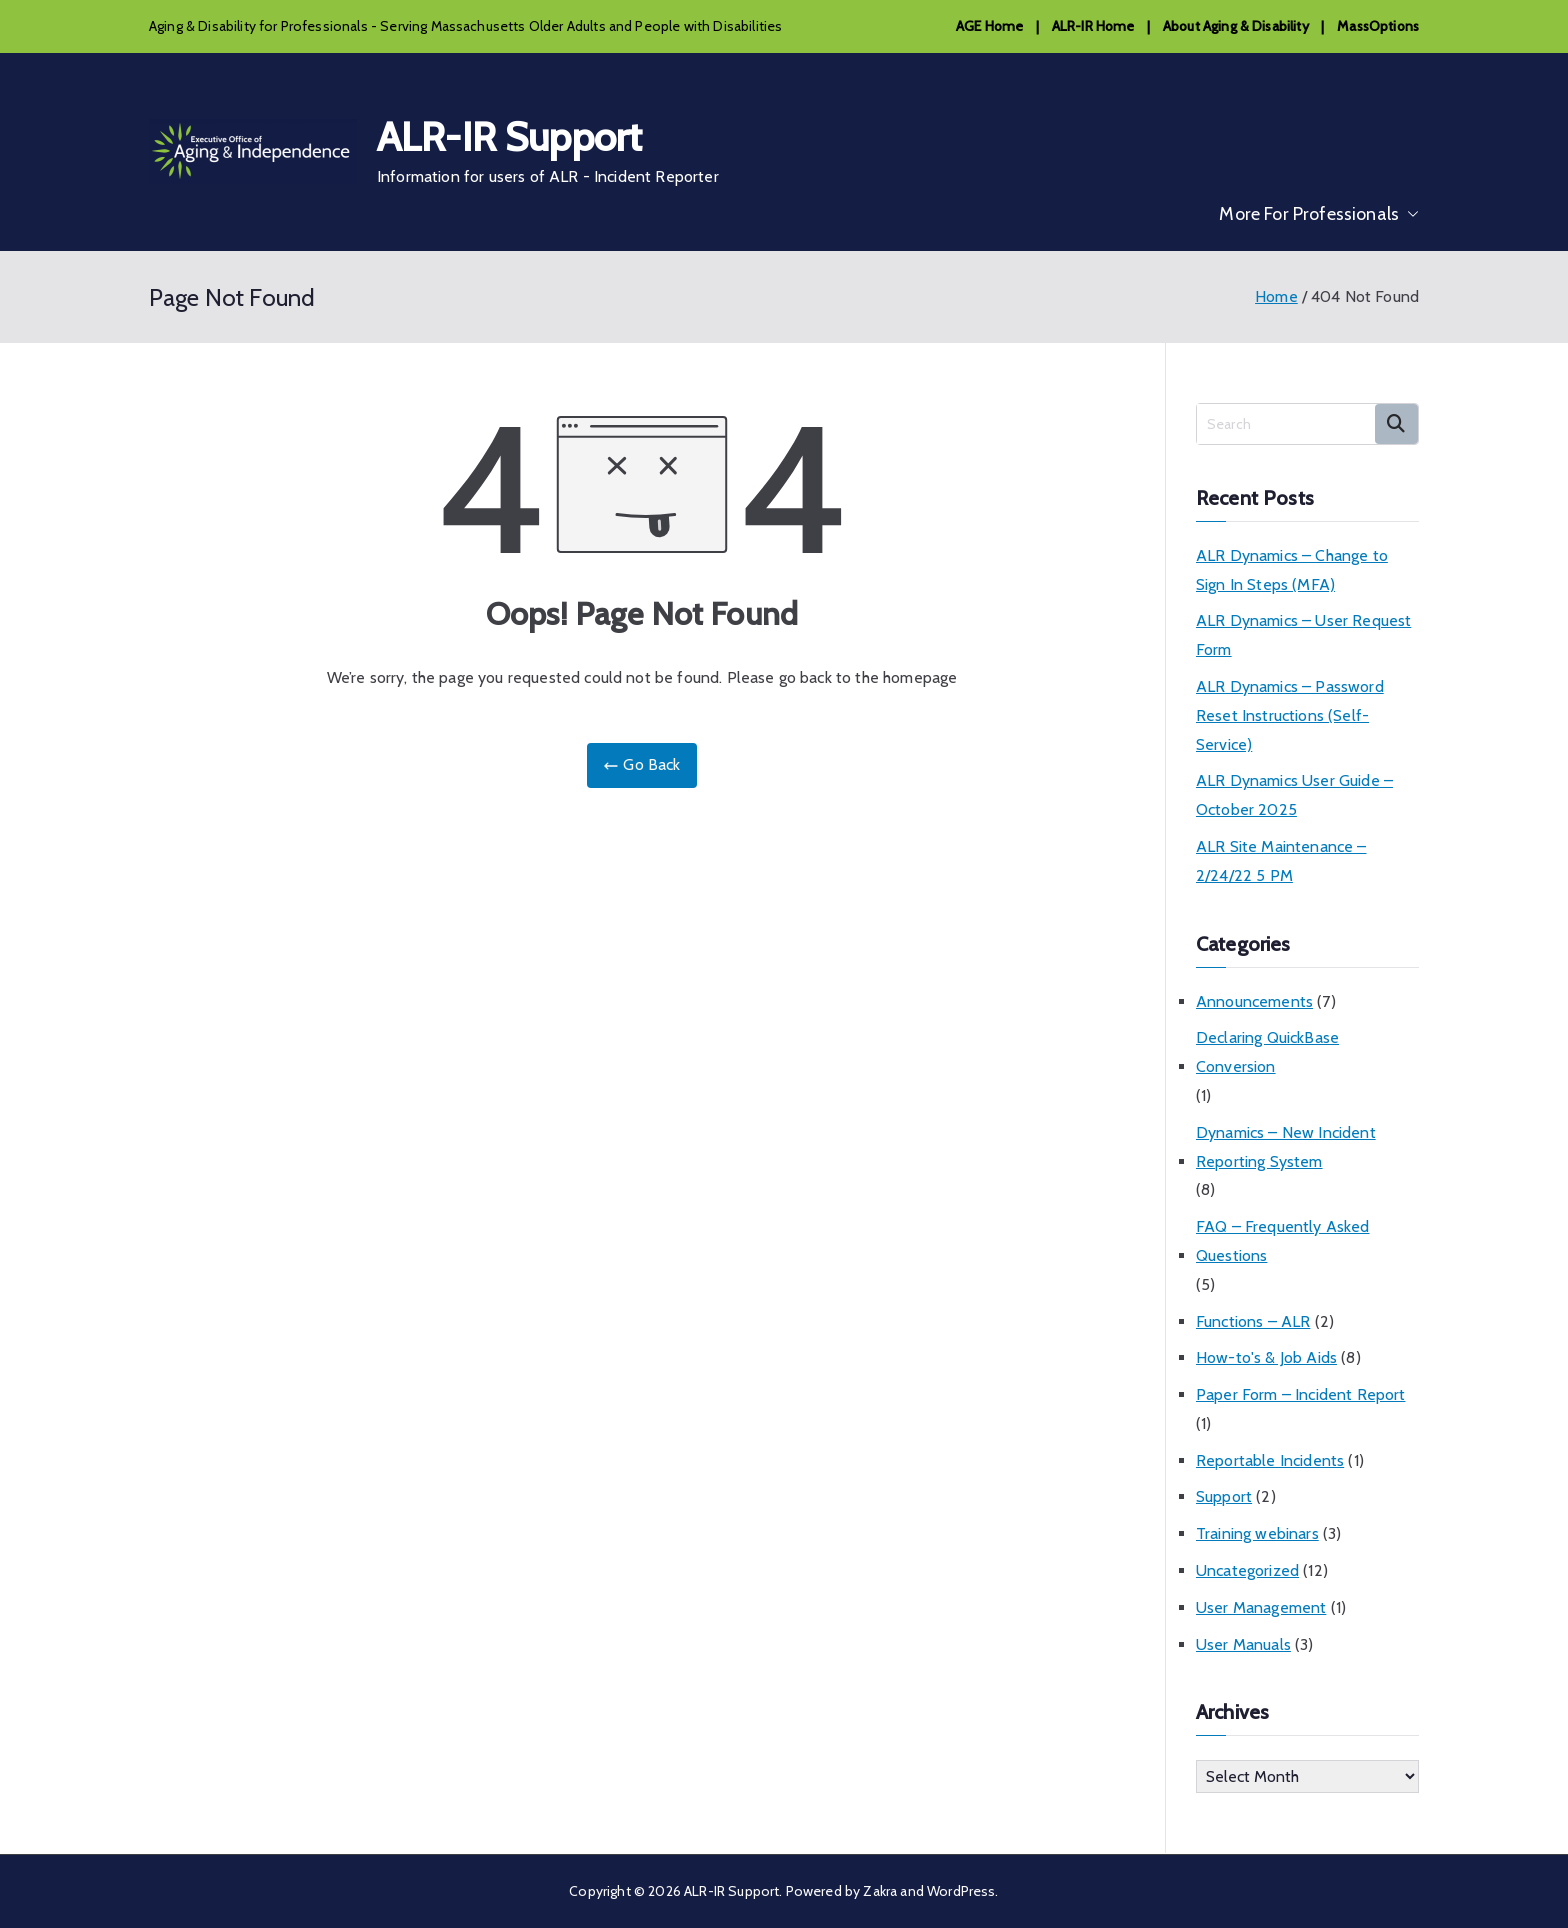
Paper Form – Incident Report (1300, 1394)
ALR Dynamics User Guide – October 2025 (1294, 795)
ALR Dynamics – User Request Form (1303, 635)
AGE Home (989, 26)
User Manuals (1243, 1644)
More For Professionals (1319, 214)
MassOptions (1378, 26)
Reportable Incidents (1270, 1460)
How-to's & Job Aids (1266, 1357)
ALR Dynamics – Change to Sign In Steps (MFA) (1292, 570)
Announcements (1254, 1001)
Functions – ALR (1253, 1321)
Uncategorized (1247, 1570)
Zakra (880, 1891)
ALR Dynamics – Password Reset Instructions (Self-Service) (1290, 715)
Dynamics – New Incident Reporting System (1286, 1147)
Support (1224, 1496)
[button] (1409, 214)
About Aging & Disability (1236, 26)
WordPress (961, 1891)
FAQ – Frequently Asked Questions (1283, 1241)
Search (1396, 424)
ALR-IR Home (1093, 26)
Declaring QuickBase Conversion (1267, 1052)
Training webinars (1257, 1533)
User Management (1261, 1607)
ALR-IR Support (509, 136)
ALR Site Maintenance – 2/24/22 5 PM (1281, 861)
